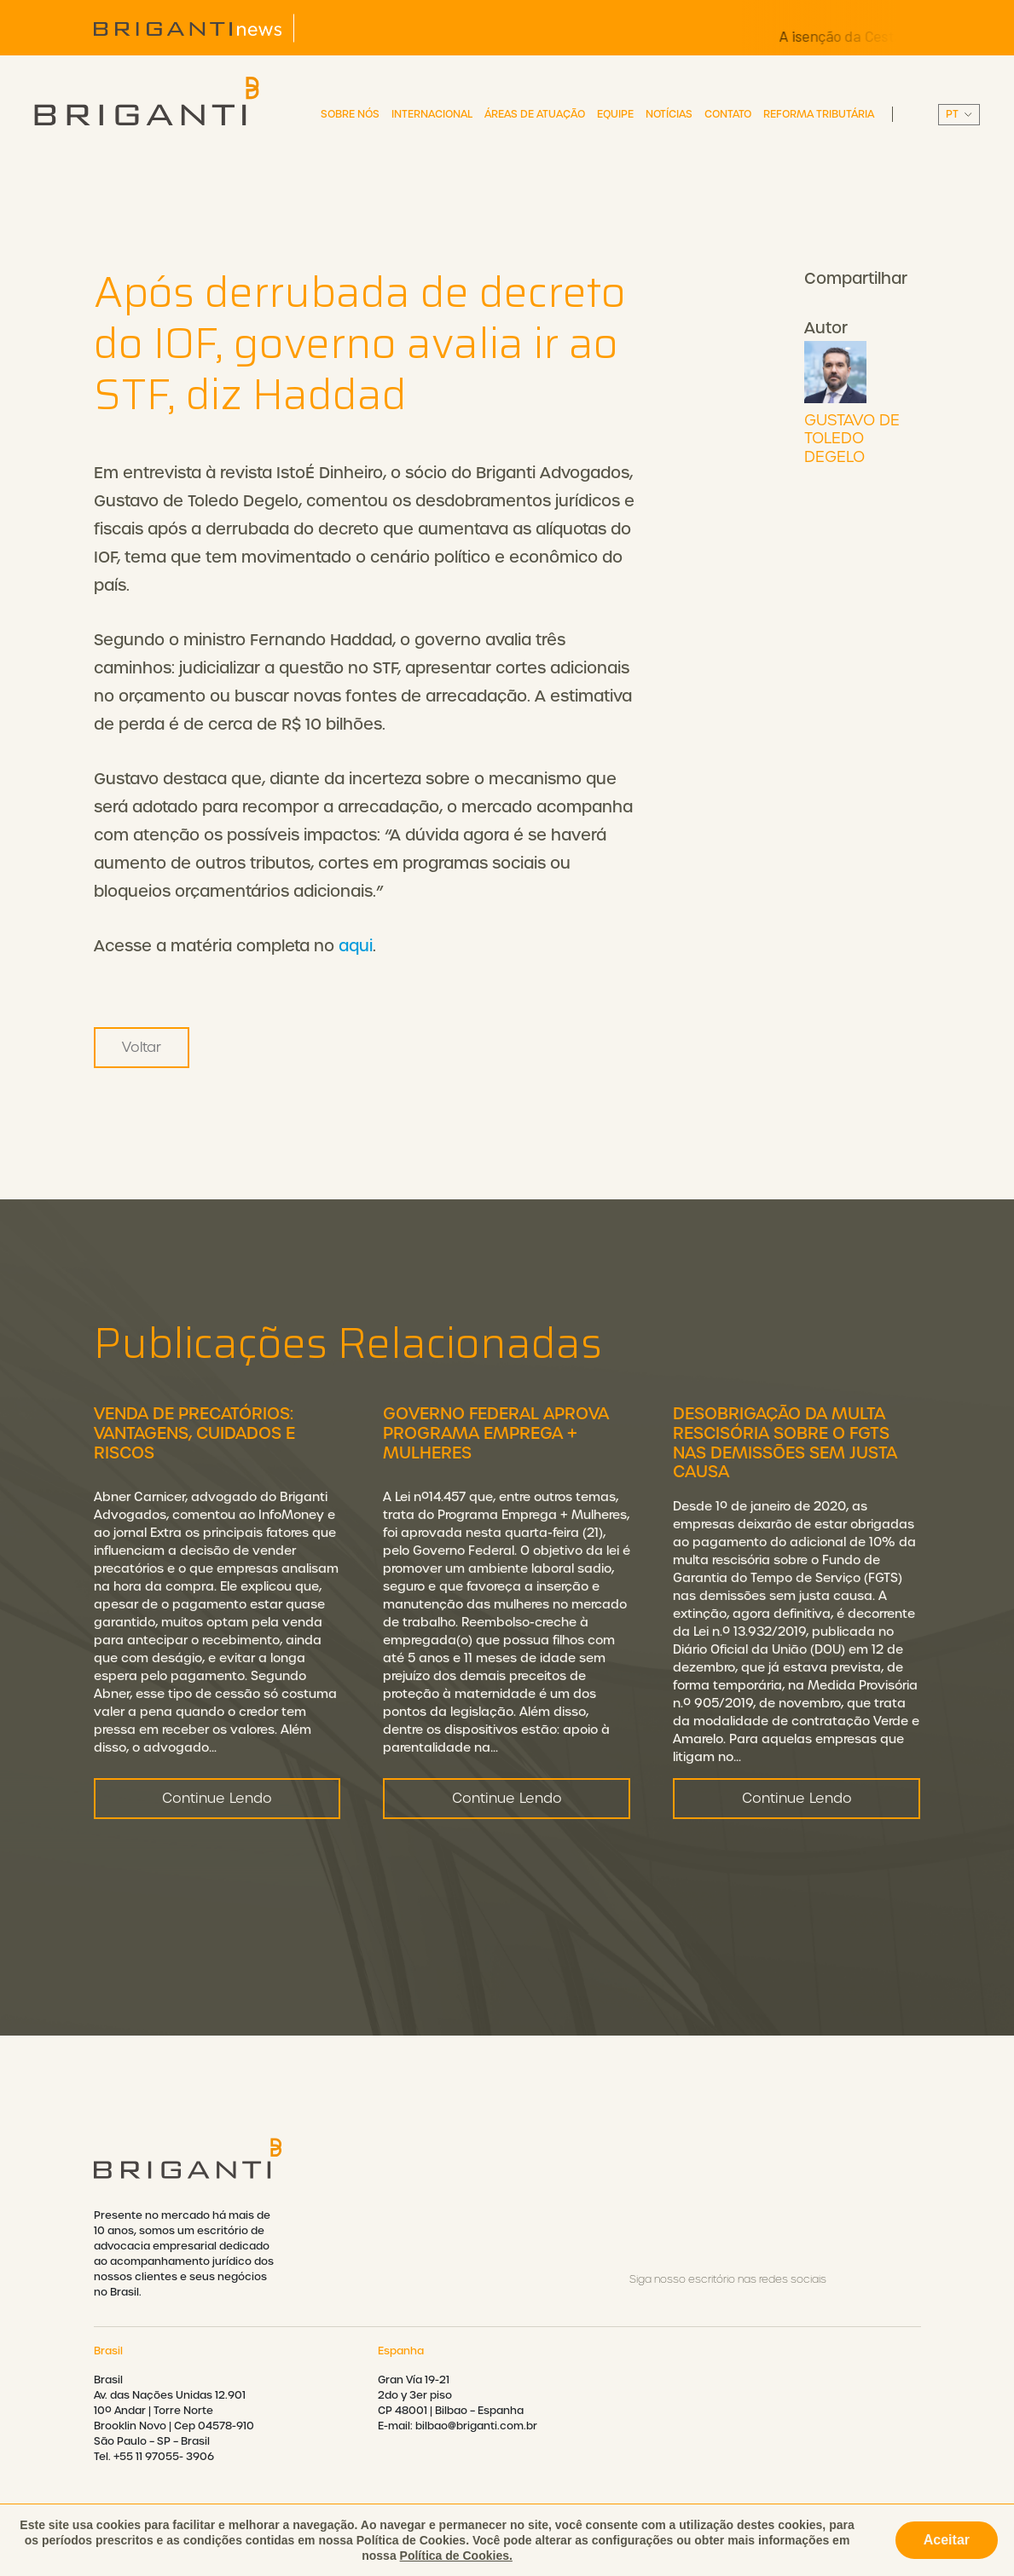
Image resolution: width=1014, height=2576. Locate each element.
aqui (356, 946)
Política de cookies (724, 2550)
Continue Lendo (217, 1882)
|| (959, 114)
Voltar (141, 1047)
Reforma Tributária (818, 114)
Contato (727, 114)
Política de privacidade (517, 2550)
